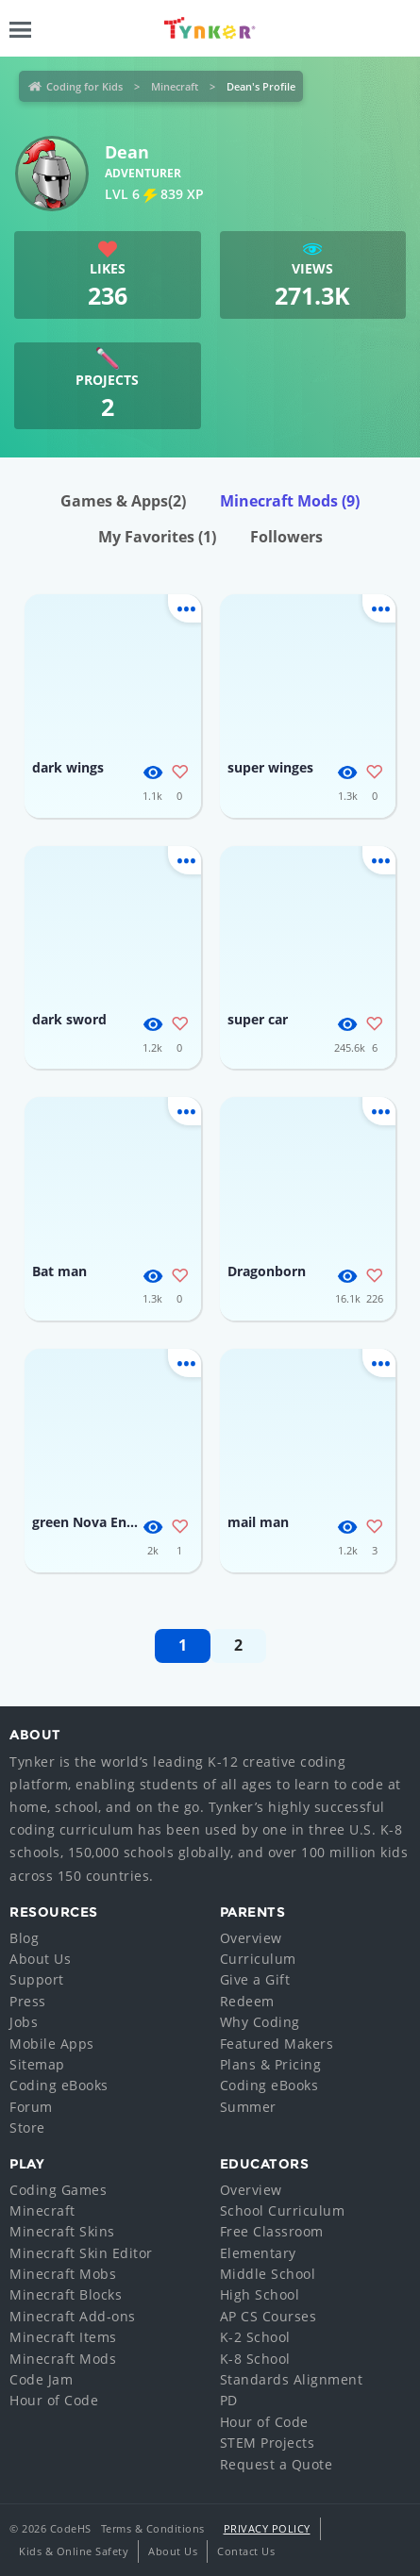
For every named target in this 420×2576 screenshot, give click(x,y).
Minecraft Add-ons (72, 2316)
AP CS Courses (268, 2316)
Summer (248, 2107)
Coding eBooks (59, 2085)
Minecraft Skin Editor (81, 2253)
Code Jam (41, 2379)
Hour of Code (53, 2400)
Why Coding (260, 2022)
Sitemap (37, 2064)
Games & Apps (123, 500)
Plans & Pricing (271, 2064)
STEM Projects (267, 2442)
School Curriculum (282, 2210)
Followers (286, 536)
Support (36, 1979)
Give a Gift (255, 1979)
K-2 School (255, 2337)
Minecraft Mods (290, 500)
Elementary (258, 2253)
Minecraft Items (63, 2337)
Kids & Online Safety (73, 2551)
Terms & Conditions (153, 2528)
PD (229, 2400)
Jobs (23, 2022)
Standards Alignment (291, 2379)
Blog (24, 1938)
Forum (31, 2107)
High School (260, 2294)
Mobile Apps (51, 2043)
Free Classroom (272, 2231)
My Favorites (157, 536)
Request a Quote (276, 2464)
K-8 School (255, 2359)
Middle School (268, 2274)
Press (27, 2001)
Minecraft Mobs (62, 2274)
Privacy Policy (267, 2528)
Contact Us (246, 2551)
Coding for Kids (84, 86)
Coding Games (58, 2190)
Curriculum (258, 1959)
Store (27, 2127)
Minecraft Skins (62, 2231)
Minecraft (174, 86)
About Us (40, 1959)
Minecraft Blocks (65, 2294)
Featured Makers (277, 2043)
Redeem (247, 2001)
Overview (251, 1938)
